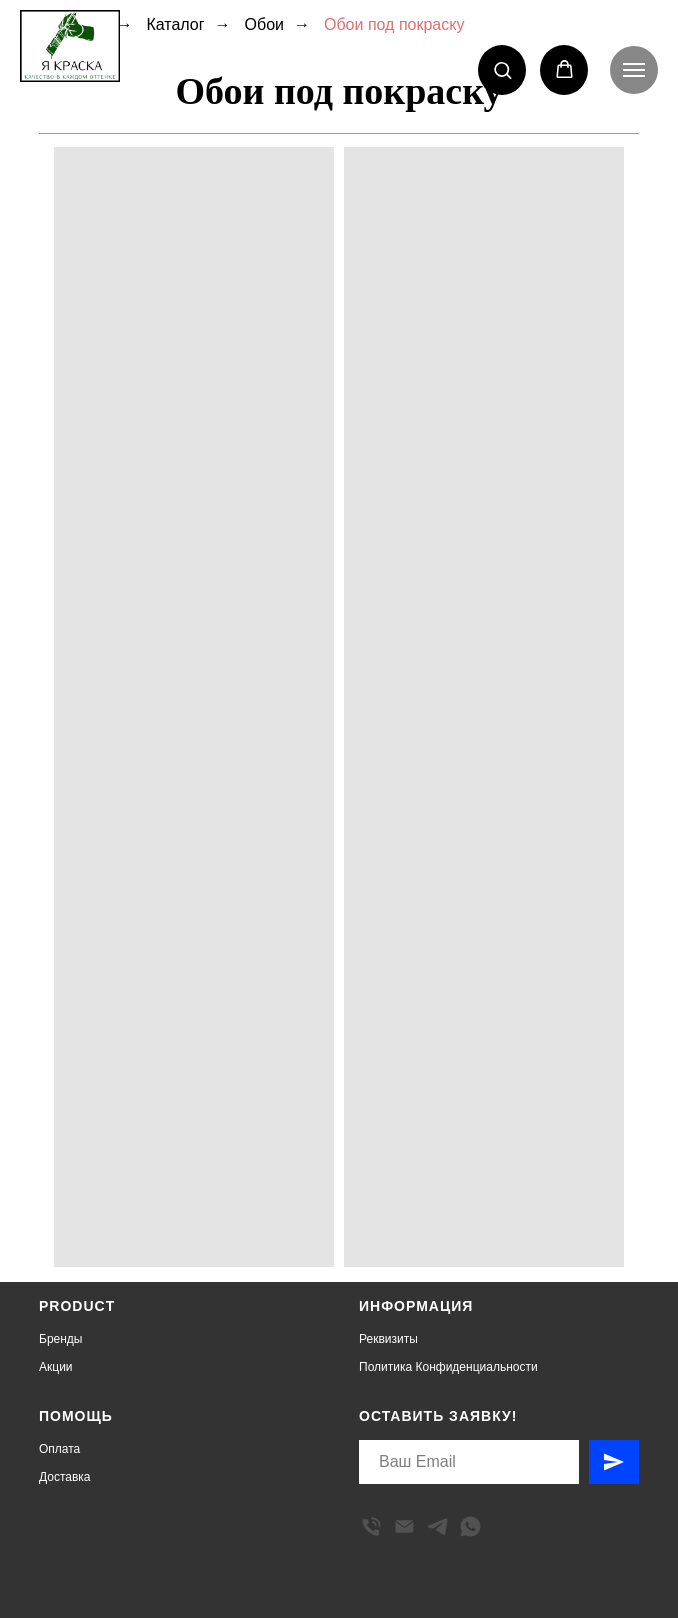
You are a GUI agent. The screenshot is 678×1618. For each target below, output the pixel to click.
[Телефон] (371, 1526)
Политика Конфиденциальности (448, 1367)
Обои (264, 24)
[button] (502, 69)
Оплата (59, 1449)
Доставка (65, 1477)
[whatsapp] (470, 1526)
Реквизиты (388, 1339)
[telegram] (437, 1526)
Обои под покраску (394, 24)
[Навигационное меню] (634, 70)
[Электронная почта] (404, 1526)
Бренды (60, 1339)
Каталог (175, 24)
